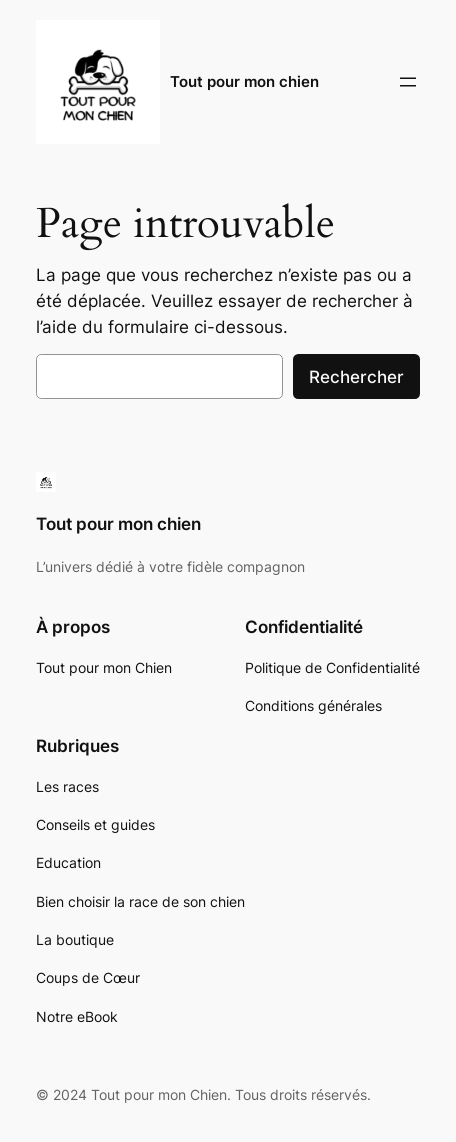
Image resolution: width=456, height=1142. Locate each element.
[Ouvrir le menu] (408, 82)
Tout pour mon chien (244, 82)
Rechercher (356, 377)
